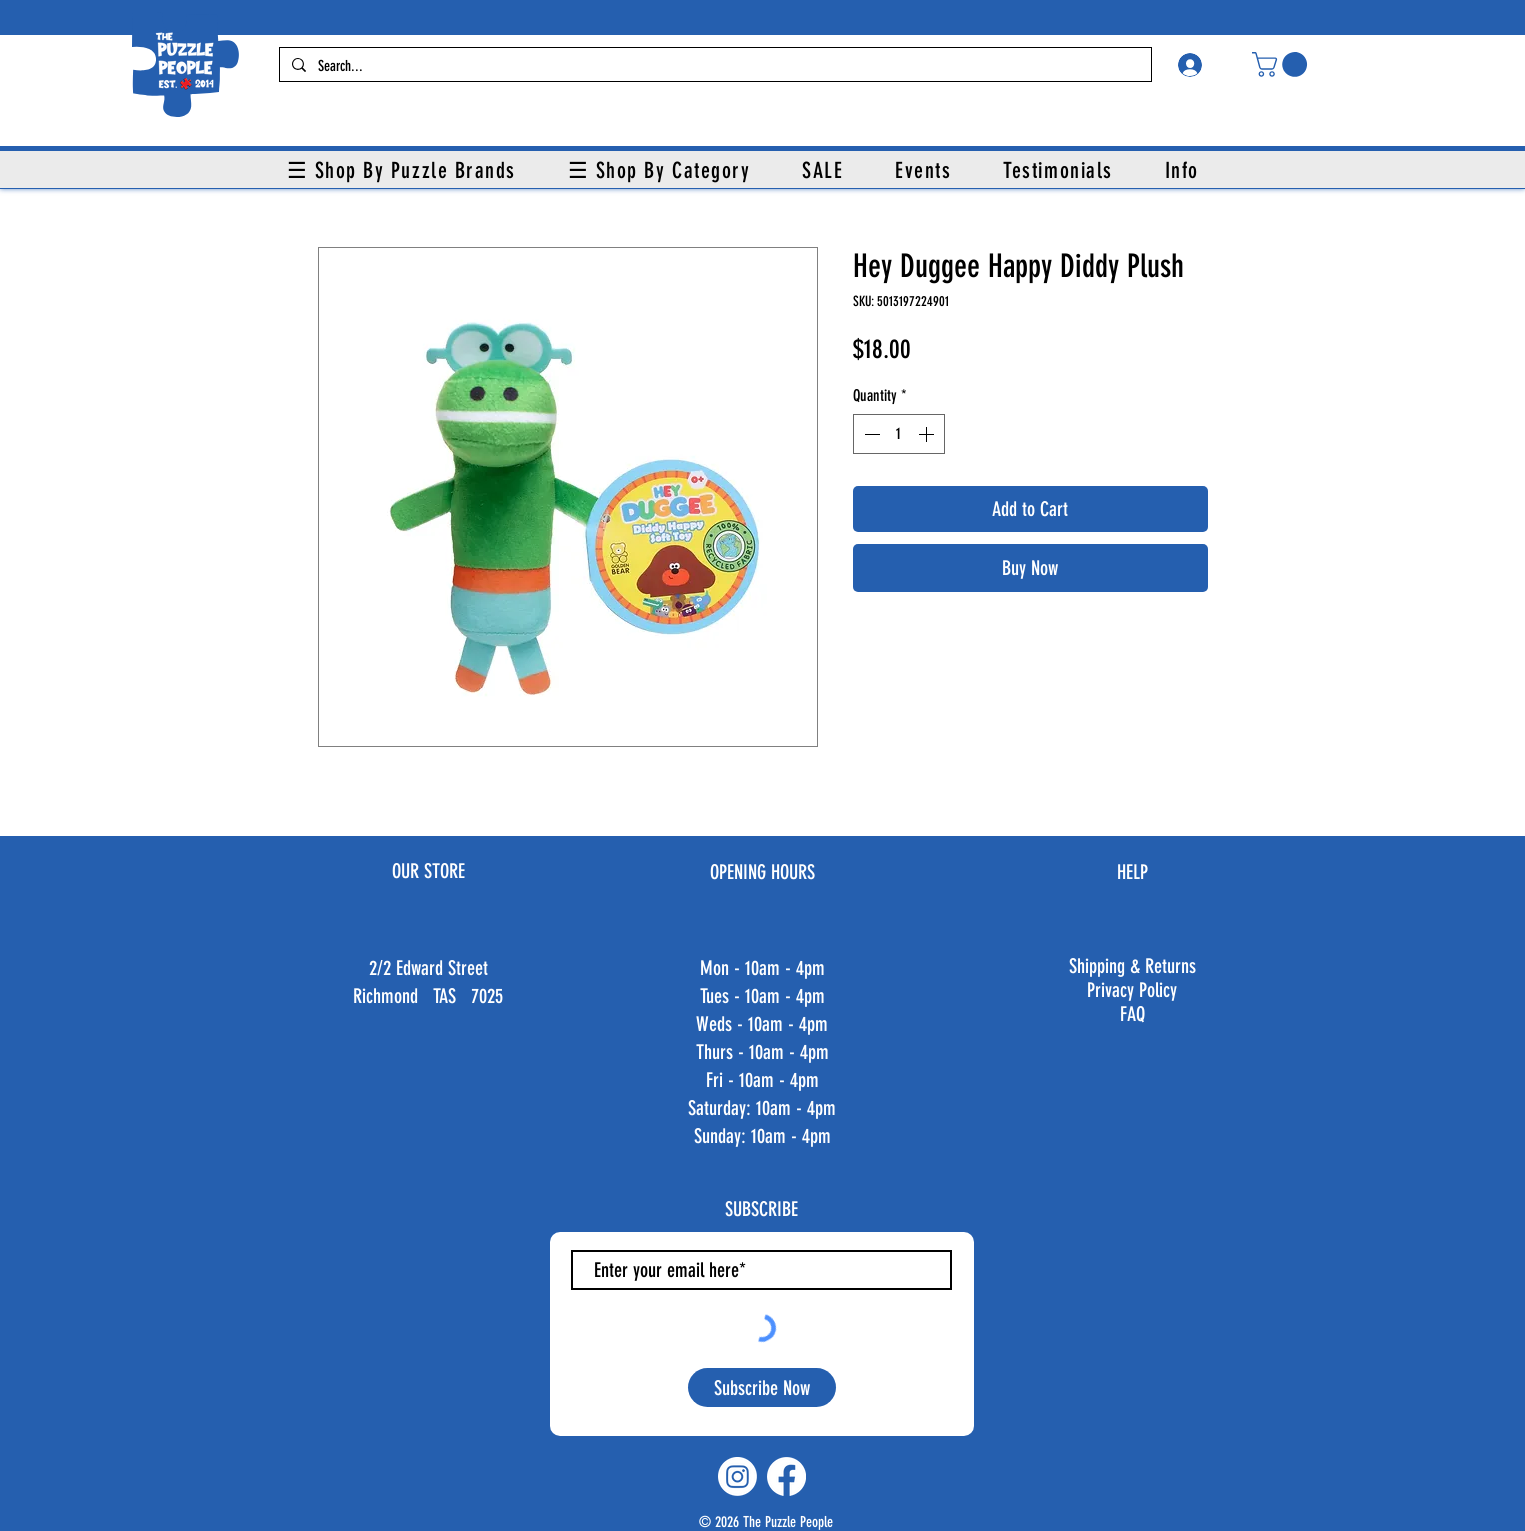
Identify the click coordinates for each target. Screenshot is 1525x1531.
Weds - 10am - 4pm (762, 1024)
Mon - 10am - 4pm (762, 968)
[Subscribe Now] (762, 1387)
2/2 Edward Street (428, 968)
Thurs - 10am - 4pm (762, 1052)
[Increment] (928, 434)
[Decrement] (870, 434)
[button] (1282, 64)
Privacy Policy (1132, 990)
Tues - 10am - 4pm (762, 996)
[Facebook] (786, 1476)
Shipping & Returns (1132, 966)
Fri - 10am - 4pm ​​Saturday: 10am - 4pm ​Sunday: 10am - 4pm (762, 1108)
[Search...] (713, 66)
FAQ (1132, 1014)
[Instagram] (737, 1476)
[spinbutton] (899, 434)
